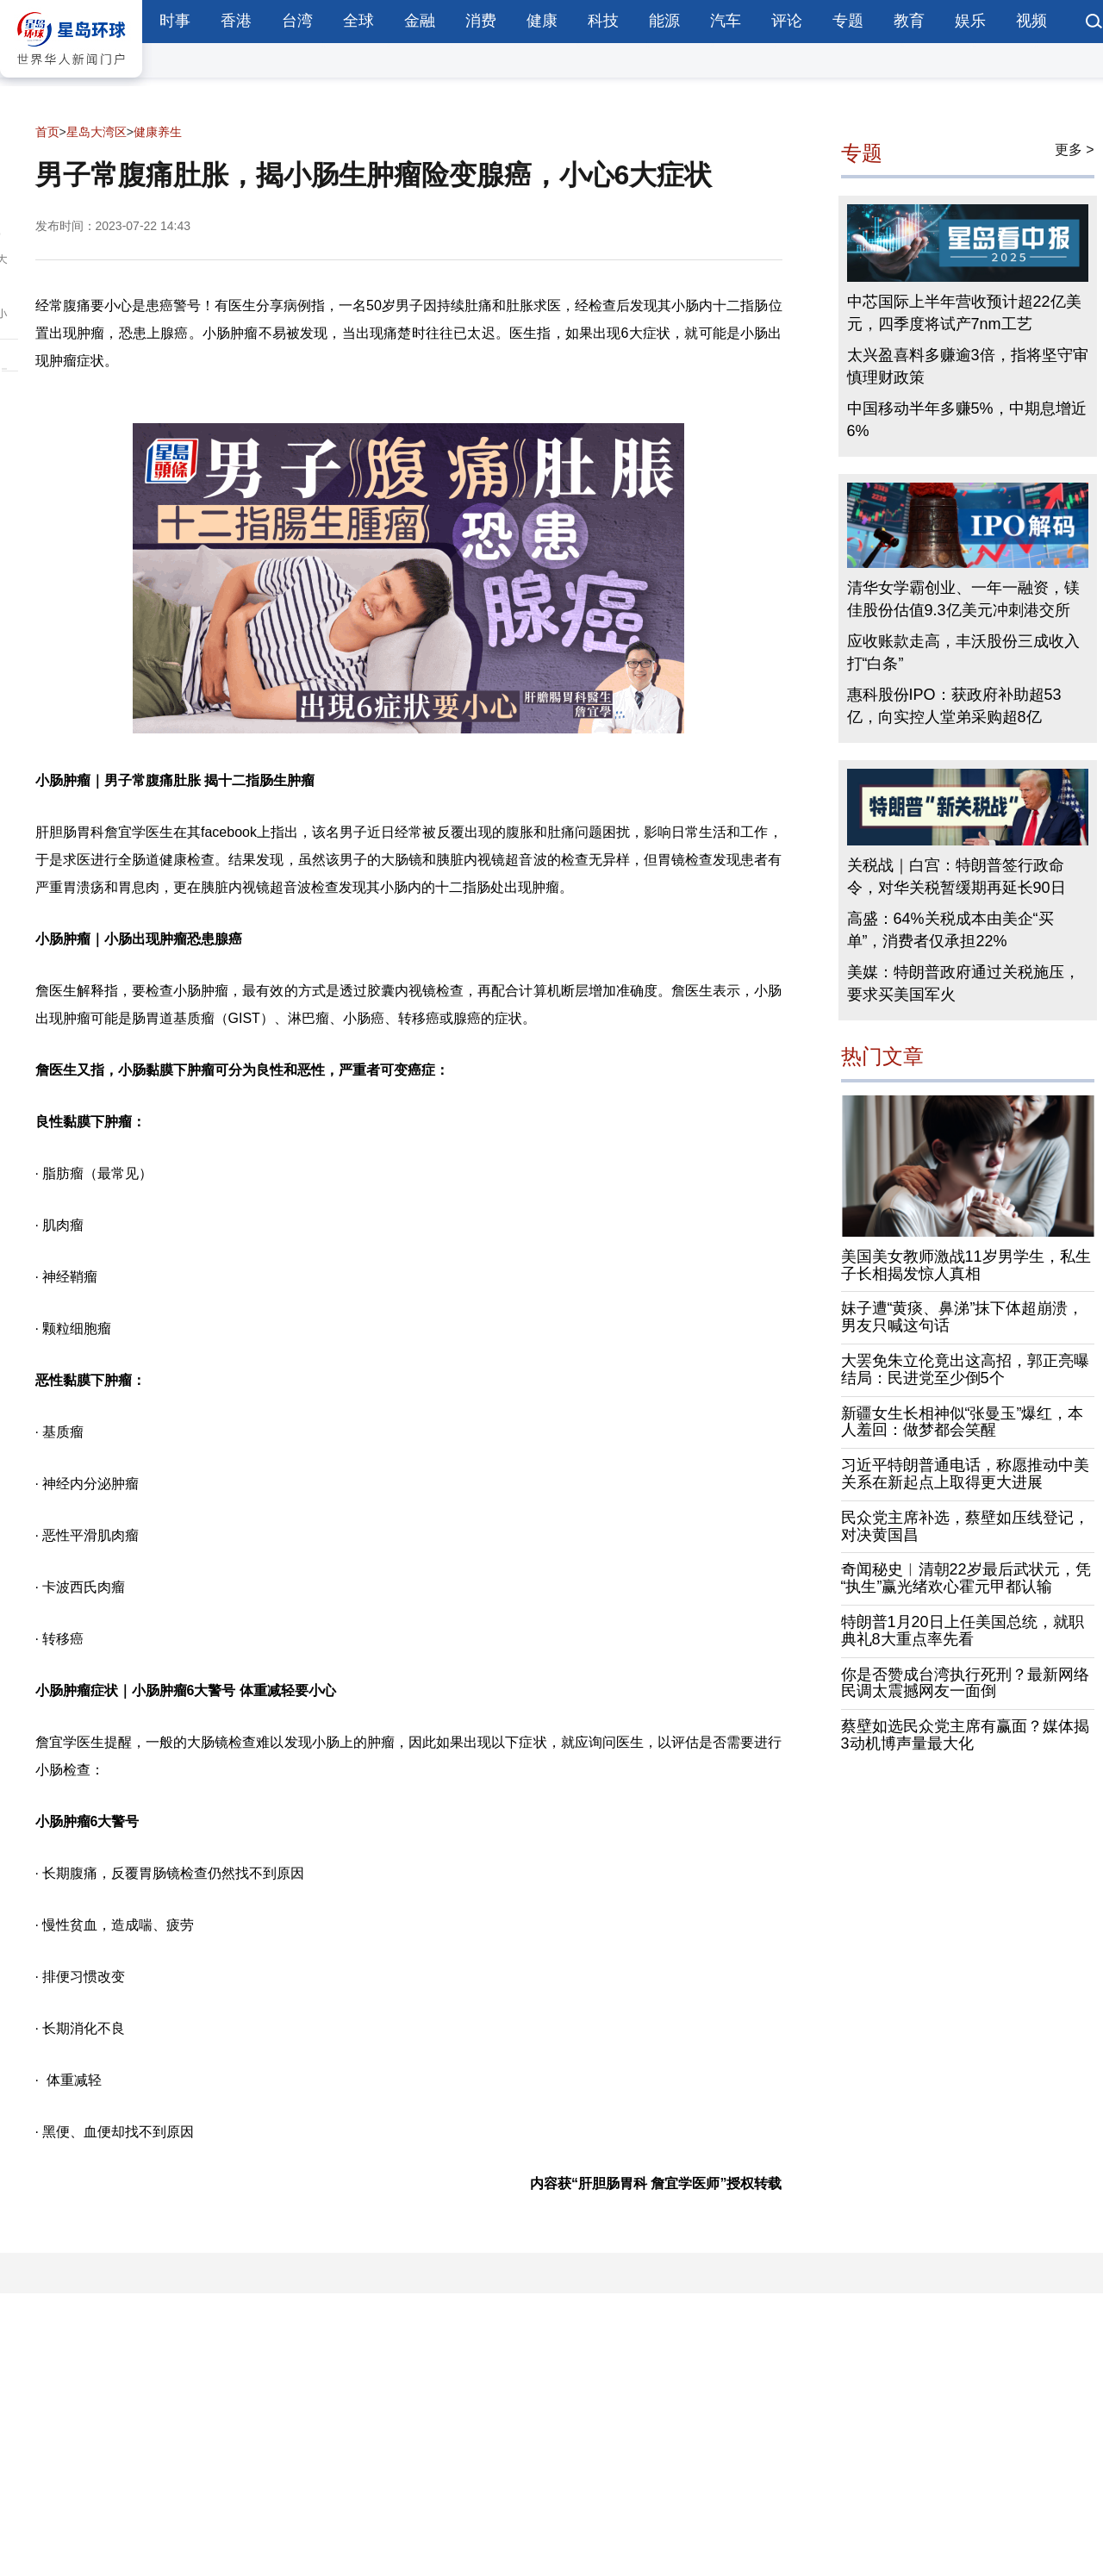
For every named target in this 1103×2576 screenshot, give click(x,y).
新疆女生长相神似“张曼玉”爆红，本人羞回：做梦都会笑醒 (962, 1422)
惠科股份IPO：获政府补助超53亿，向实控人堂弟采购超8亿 (954, 706)
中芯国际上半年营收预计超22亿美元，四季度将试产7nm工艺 (964, 313)
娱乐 (970, 20)
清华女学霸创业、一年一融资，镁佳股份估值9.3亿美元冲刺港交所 (963, 599)
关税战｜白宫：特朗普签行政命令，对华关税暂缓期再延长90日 (956, 876)
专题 (847, 20)
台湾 (297, 20)
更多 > (1074, 149)
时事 (174, 20)
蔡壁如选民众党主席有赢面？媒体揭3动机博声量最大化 (965, 1735)
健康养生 (158, 132)
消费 (480, 20)
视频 (1031, 20)
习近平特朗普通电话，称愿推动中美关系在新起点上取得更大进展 (965, 1473)
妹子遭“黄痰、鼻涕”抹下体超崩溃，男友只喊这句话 (962, 1317)
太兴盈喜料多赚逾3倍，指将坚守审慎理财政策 (967, 366)
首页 (47, 132)
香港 (236, 20)
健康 (542, 20)
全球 (358, 20)
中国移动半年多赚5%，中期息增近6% (967, 420)
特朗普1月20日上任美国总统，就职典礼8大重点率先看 (962, 1630)
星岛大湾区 (96, 132)
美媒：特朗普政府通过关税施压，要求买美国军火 (963, 983)
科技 (603, 20)
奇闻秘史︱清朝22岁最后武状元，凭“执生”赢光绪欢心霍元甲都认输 (966, 1578)
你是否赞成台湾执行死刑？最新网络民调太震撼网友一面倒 (965, 1683)
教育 (909, 20)
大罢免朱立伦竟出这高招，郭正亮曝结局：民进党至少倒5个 (965, 1369)
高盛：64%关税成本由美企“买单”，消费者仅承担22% (950, 930)
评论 (786, 20)
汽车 (725, 20)
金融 (419, 20)
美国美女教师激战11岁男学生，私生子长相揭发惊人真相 (966, 1265)
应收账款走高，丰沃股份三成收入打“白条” (963, 652)
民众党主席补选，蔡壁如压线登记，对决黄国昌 (965, 1526)
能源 (664, 20)
